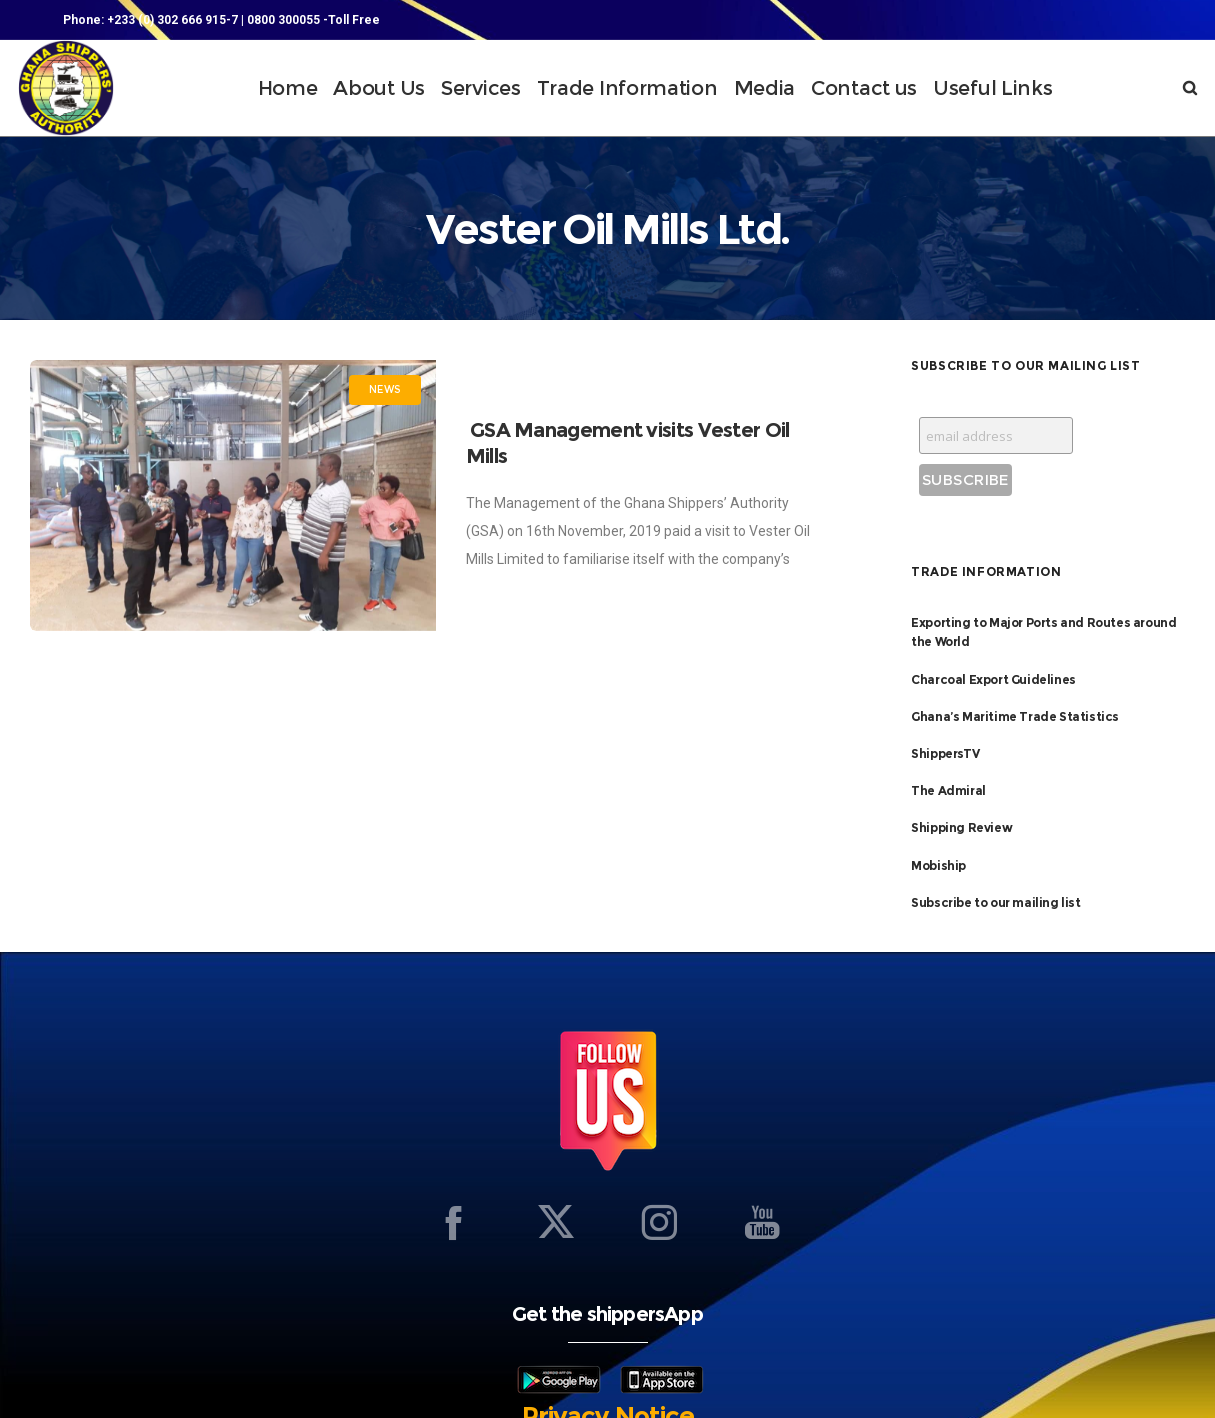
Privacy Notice (608, 1375)
